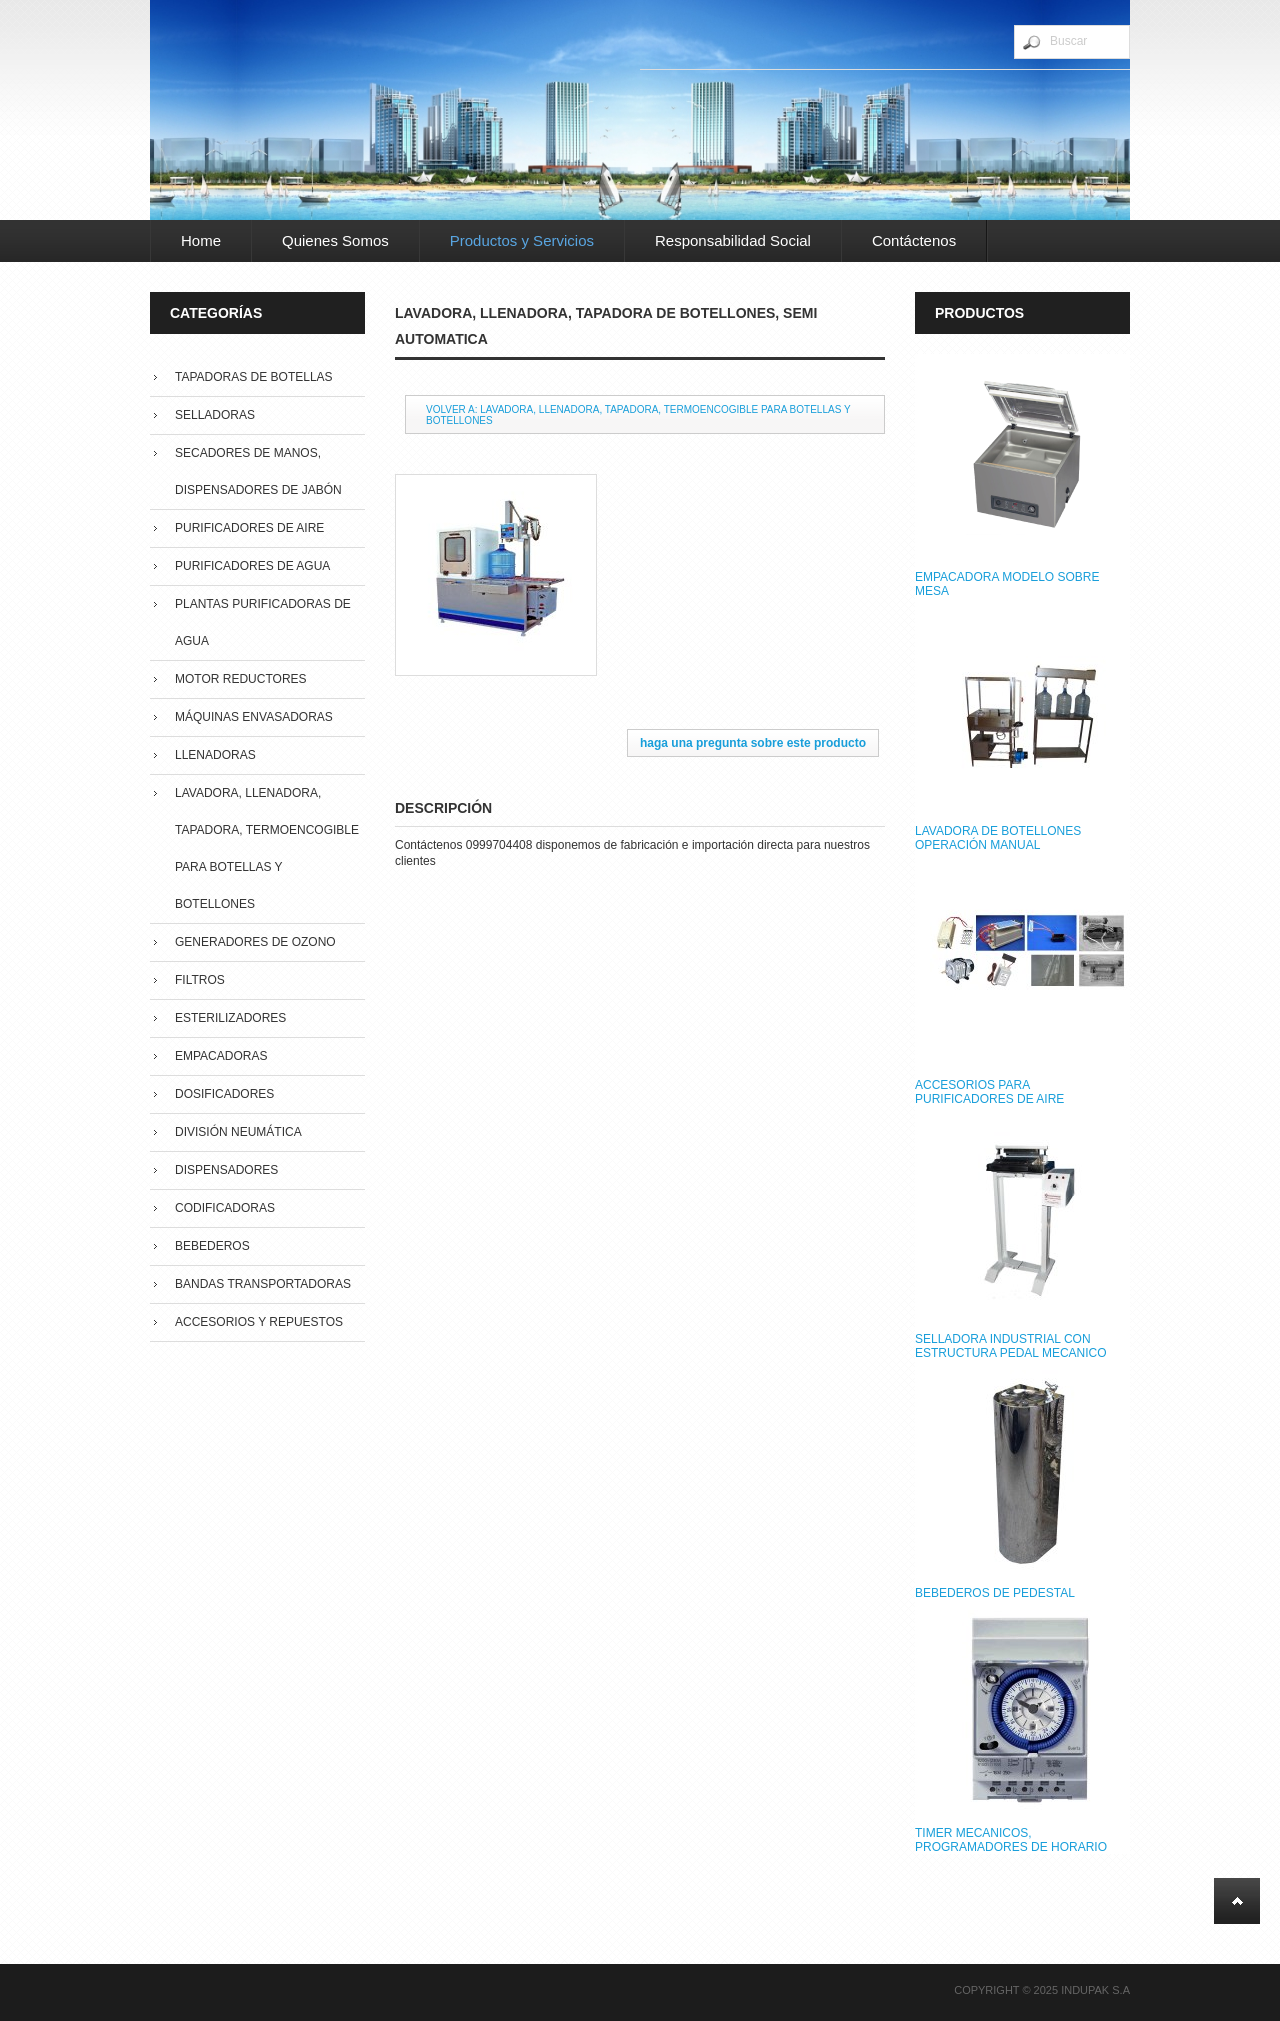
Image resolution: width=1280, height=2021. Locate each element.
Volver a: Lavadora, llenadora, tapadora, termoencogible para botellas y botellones (638, 415)
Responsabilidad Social (733, 240)
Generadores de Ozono (255, 942)
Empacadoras (221, 1056)
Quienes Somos (335, 240)
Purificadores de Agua (252, 566)
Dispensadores (226, 1170)
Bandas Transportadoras (263, 1284)
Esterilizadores (230, 1018)
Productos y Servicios (522, 240)
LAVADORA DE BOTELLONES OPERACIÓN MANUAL (998, 838)
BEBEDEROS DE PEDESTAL (995, 1593)
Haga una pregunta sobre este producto (753, 743)
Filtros (200, 980)
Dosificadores (224, 1094)
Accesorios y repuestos (259, 1322)
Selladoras (215, 415)
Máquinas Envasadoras (254, 717)
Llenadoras (215, 755)
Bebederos (212, 1246)
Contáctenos (914, 240)
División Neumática (238, 1132)
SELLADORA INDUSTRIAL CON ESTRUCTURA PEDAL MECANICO (1011, 1346)
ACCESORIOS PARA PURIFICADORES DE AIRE (989, 1092)
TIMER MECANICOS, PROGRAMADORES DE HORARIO (1011, 1840)
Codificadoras (225, 1208)
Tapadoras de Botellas (254, 377)
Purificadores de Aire (249, 528)
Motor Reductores (241, 679)
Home (201, 240)
